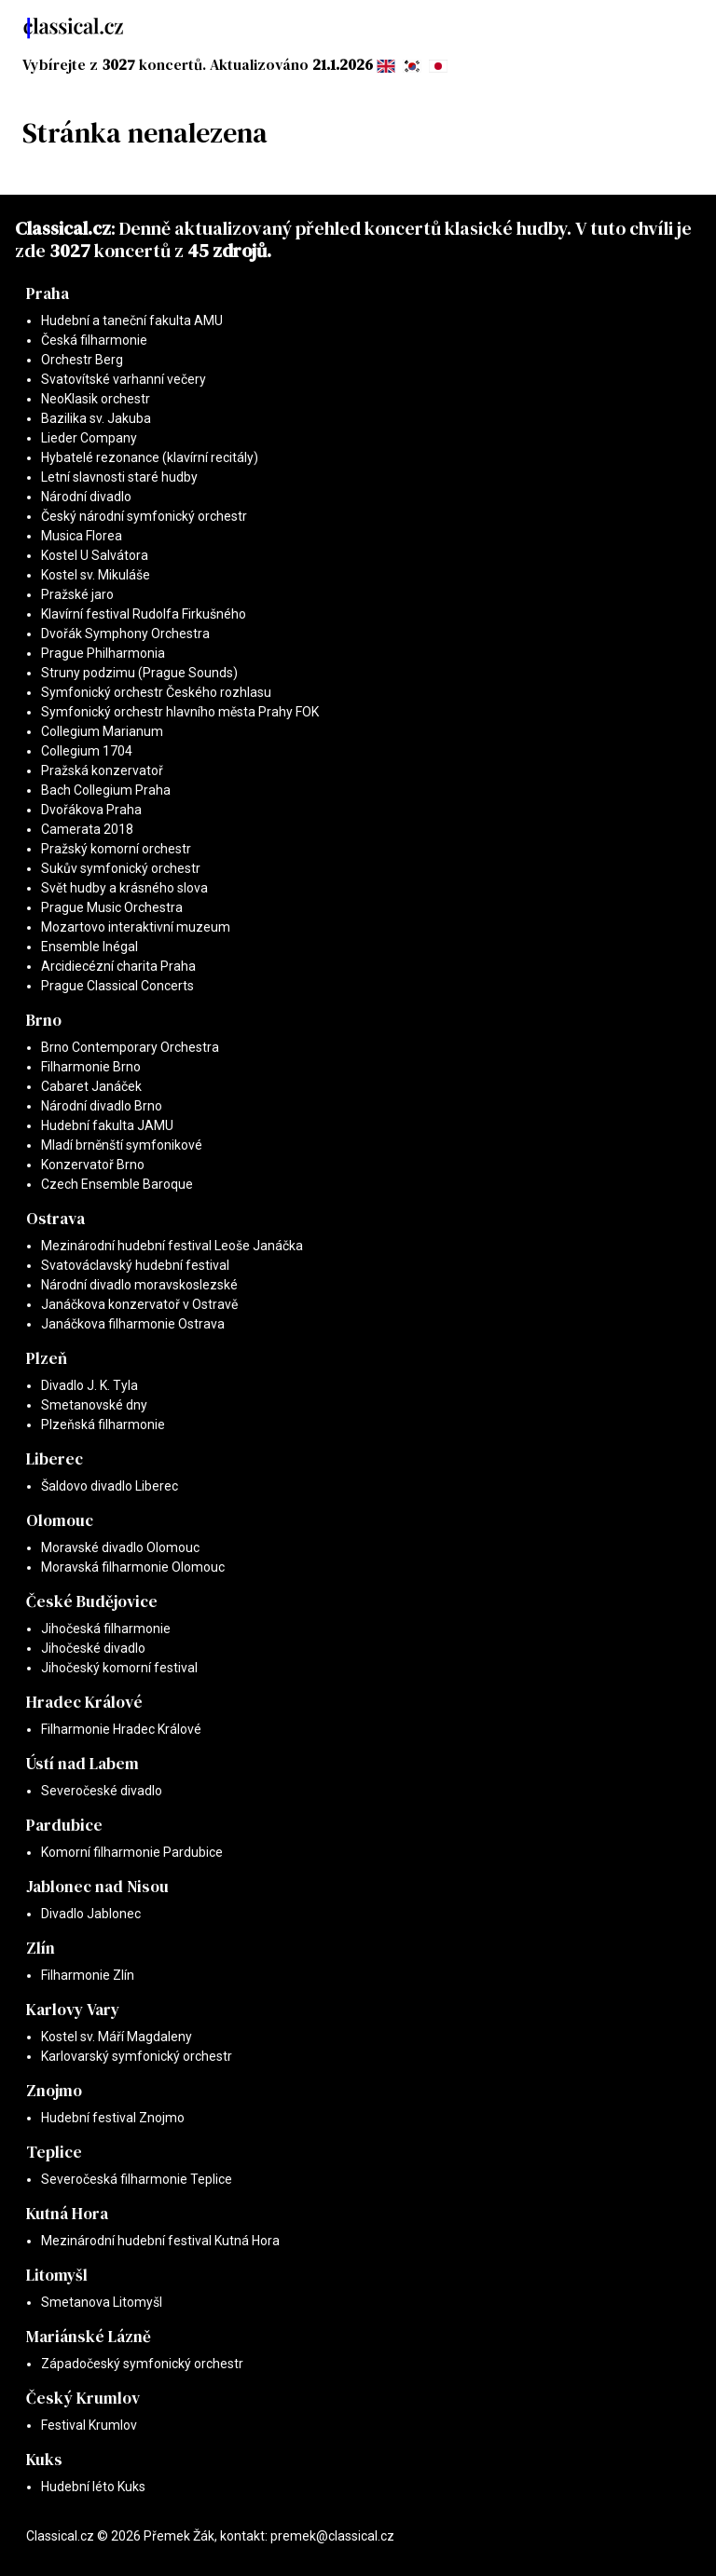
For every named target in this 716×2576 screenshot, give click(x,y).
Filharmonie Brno (91, 1066)
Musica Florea (81, 535)
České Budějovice (92, 1601)
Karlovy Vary (72, 2009)
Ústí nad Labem (82, 1763)
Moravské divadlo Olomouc (120, 1547)
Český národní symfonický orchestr (144, 516)
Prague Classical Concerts (117, 985)
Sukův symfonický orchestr (120, 868)
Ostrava (55, 1218)
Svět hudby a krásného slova (124, 887)
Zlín (40, 1948)
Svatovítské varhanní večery (123, 379)
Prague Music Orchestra (112, 907)
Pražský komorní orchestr (116, 848)
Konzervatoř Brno (93, 1164)
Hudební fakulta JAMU (107, 1125)
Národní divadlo (86, 496)
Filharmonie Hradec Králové (121, 1729)
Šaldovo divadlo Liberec (109, 1486)
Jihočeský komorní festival (119, 1667)
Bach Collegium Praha (106, 790)
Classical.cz (63, 228)
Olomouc (59, 1520)
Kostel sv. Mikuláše (95, 574)
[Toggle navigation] (677, 28)
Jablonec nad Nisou (97, 1886)
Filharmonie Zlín (87, 1975)
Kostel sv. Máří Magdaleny (116, 2036)
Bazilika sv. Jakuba (96, 418)
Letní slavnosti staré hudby (119, 477)
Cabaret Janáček (91, 1086)
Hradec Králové (84, 1702)
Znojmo (54, 2090)
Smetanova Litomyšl (101, 2302)
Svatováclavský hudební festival (135, 1265)
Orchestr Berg (82, 359)
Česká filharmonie (94, 340)
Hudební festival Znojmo (113, 2117)
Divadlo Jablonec (91, 1913)
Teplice (54, 2152)
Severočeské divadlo (101, 1790)
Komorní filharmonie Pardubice (132, 1852)
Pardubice (64, 1825)
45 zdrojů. (229, 251)
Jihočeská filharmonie (106, 1628)
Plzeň (46, 1358)
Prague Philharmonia (103, 653)
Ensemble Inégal (89, 946)
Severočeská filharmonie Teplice (136, 2179)
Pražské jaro (77, 594)
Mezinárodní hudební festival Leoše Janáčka (172, 1245)
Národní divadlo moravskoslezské (139, 1284)
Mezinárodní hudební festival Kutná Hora (160, 2240)
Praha (47, 293)
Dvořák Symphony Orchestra (125, 633)
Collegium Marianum (102, 731)
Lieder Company (89, 437)
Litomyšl (57, 2275)
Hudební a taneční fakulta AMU (132, 320)
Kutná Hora (67, 2213)
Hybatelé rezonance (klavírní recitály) (149, 457)
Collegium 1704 (86, 750)
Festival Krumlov (89, 2425)
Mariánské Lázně (88, 2336)
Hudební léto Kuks (93, 2486)
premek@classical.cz (332, 2535)
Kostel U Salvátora (94, 555)
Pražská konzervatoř (102, 770)
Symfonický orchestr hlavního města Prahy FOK (180, 711)
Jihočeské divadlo (93, 1648)
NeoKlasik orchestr (95, 398)
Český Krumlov (83, 2398)
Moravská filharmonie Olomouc (133, 1567)
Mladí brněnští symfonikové (121, 1145)
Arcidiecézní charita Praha (118, 966)
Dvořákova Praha (91, 809)
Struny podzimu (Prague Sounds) (139, 672)
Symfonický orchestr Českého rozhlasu (156, 692)
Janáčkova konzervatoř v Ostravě (139, 1304)
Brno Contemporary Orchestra (130, 1047)
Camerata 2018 (87, 829)
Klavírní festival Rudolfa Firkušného (143, 614)
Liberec (54, 1459)
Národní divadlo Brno (101, 1105)
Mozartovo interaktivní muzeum (135, 927)
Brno (44, 1020)
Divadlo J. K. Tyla (89, 1385)
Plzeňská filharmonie (103, 1424)
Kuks (44, 2459)
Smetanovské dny (94, 1404)
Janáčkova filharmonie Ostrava (133, 1323)
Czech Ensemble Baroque (117, 1184)
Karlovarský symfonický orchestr (136, 2056)
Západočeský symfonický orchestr (142, 2363)
